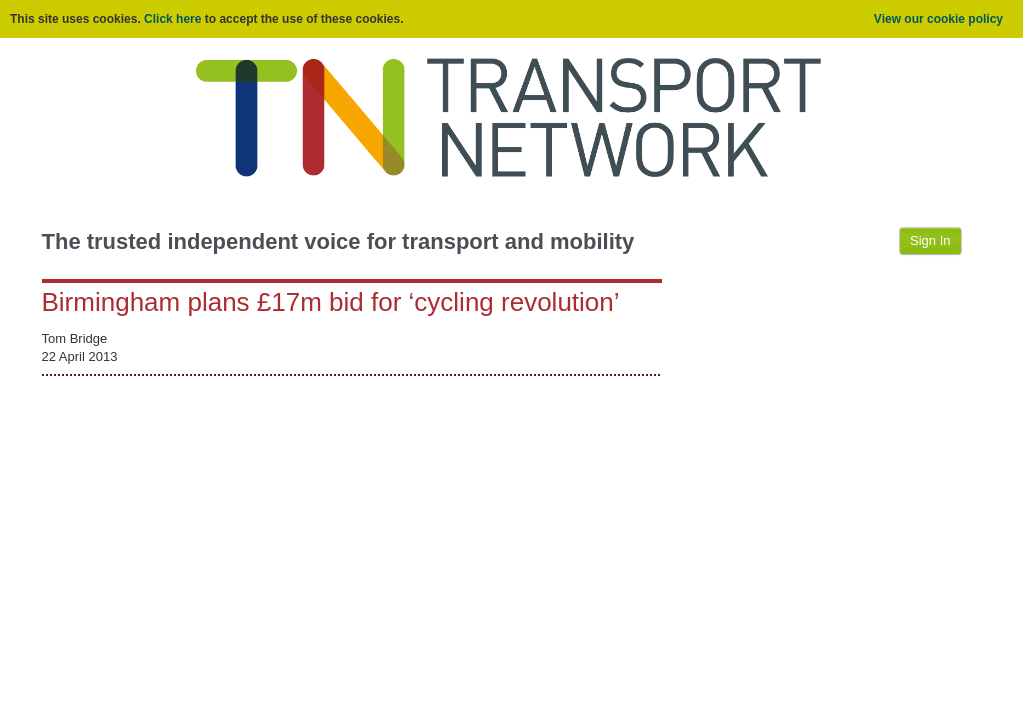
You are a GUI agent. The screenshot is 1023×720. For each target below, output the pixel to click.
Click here (172, 19)
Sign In (930, 240)
